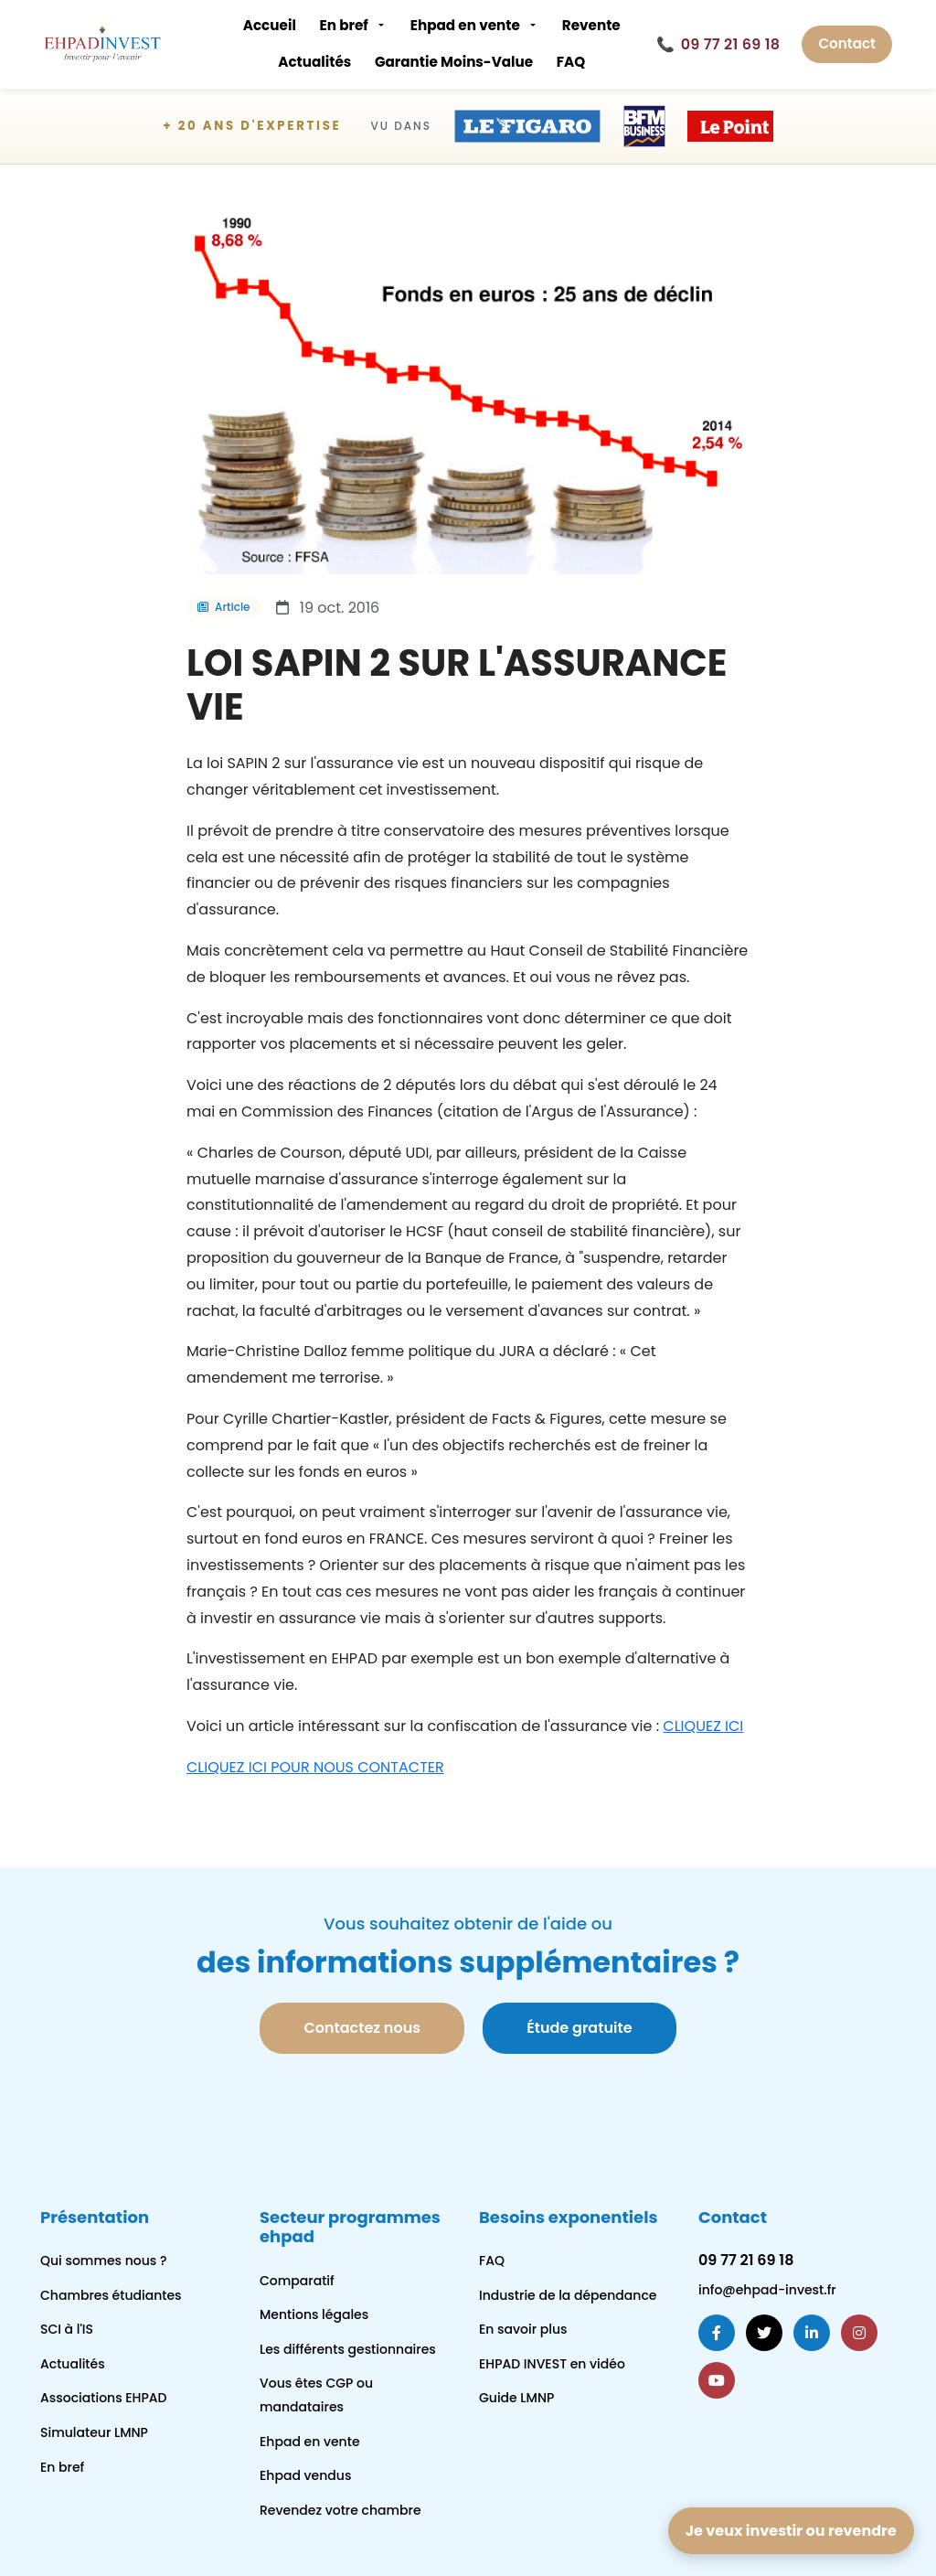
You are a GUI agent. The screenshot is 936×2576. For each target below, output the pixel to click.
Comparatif (297, 2280)
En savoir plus (523, 2329)
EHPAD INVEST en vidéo (552, 2364)
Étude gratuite (579, 2027)
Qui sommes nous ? (103, 2260)
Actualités (314, 61)
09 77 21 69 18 (718, 45)
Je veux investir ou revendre (791, 2530)
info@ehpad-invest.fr (767, 2290)
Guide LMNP (516, 2398)
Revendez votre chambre (340, 2510)
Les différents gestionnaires (348, 2349)
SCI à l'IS (66, 2329)
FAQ (571, 61)
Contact (847, 43)
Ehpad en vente (465, 25)
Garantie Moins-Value (454, 61)
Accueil (269, 25)
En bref (343, 25)
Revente (591, 25)
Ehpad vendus (305, 2475)
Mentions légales (314, 2314)
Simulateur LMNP (94, 2432)
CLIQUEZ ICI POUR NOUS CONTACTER (315, 1767)
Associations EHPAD (103, 2398)
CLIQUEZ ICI (703, 1726)
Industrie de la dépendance (567, 2295)
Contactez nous (361, 2027)
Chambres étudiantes (111, 2295)
